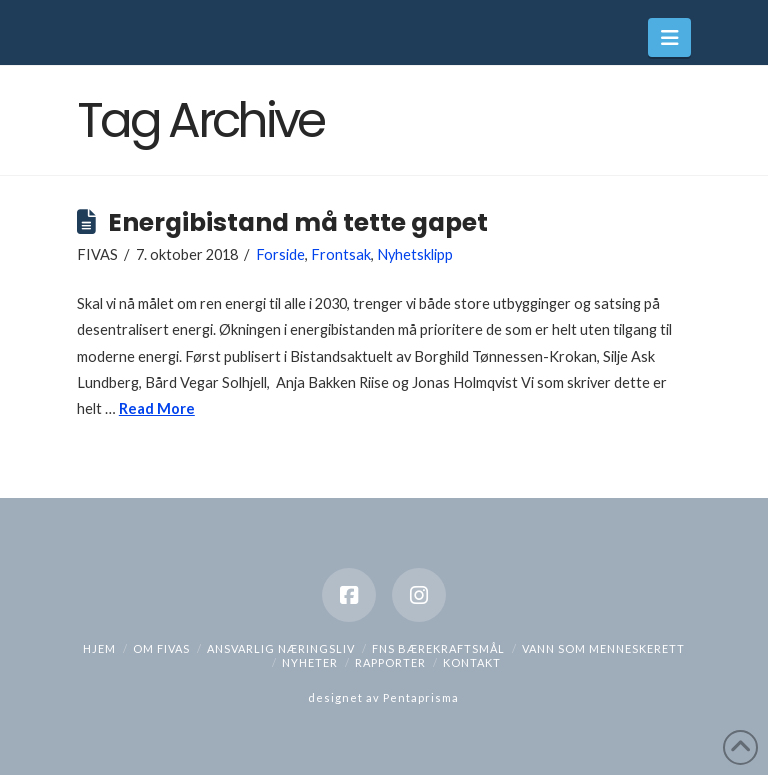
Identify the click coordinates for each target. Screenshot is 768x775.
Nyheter (310, 662)
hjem (99, 648)
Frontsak (341, 254)
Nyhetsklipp (415, 254)
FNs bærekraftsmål (438, 648)
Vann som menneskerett (603, 648)
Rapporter (390, 662)
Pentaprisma (421, 697)
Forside (280, 254)
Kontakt (472, 662)
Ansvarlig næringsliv (281, 648)
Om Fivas (161, 648)
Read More (157, 408)
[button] (669, 37)
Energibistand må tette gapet (298, 222)
